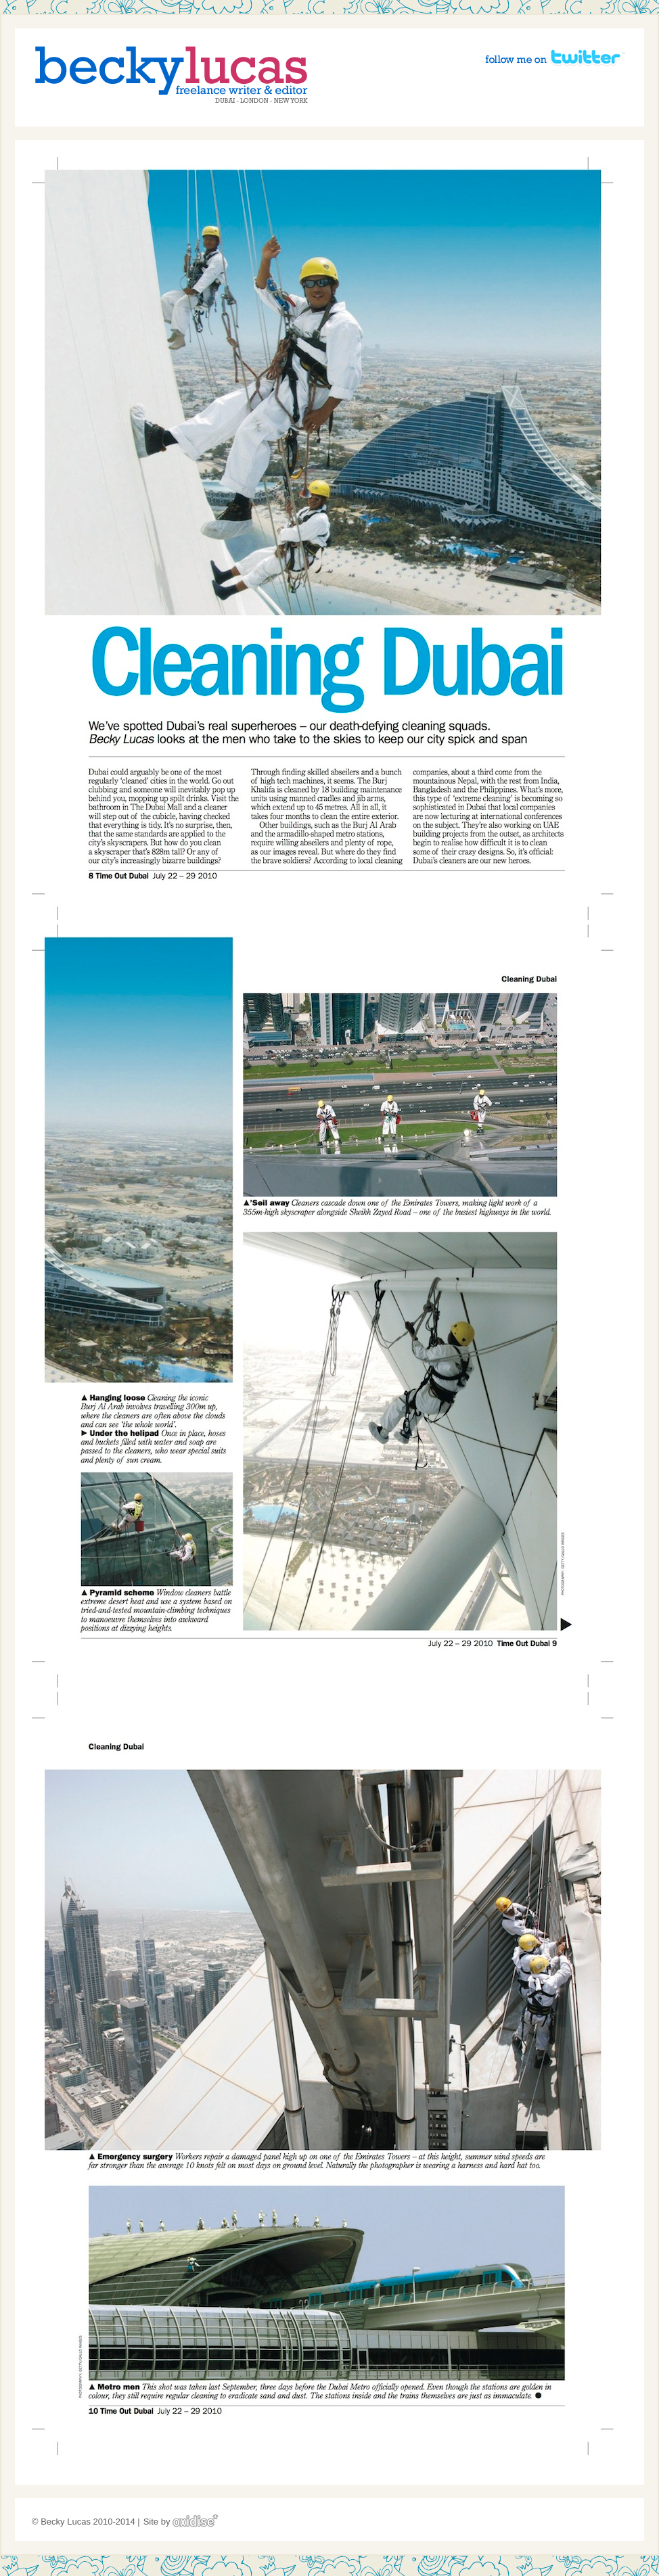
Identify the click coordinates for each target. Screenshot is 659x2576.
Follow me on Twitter (554, 57)
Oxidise (195, 2520)
